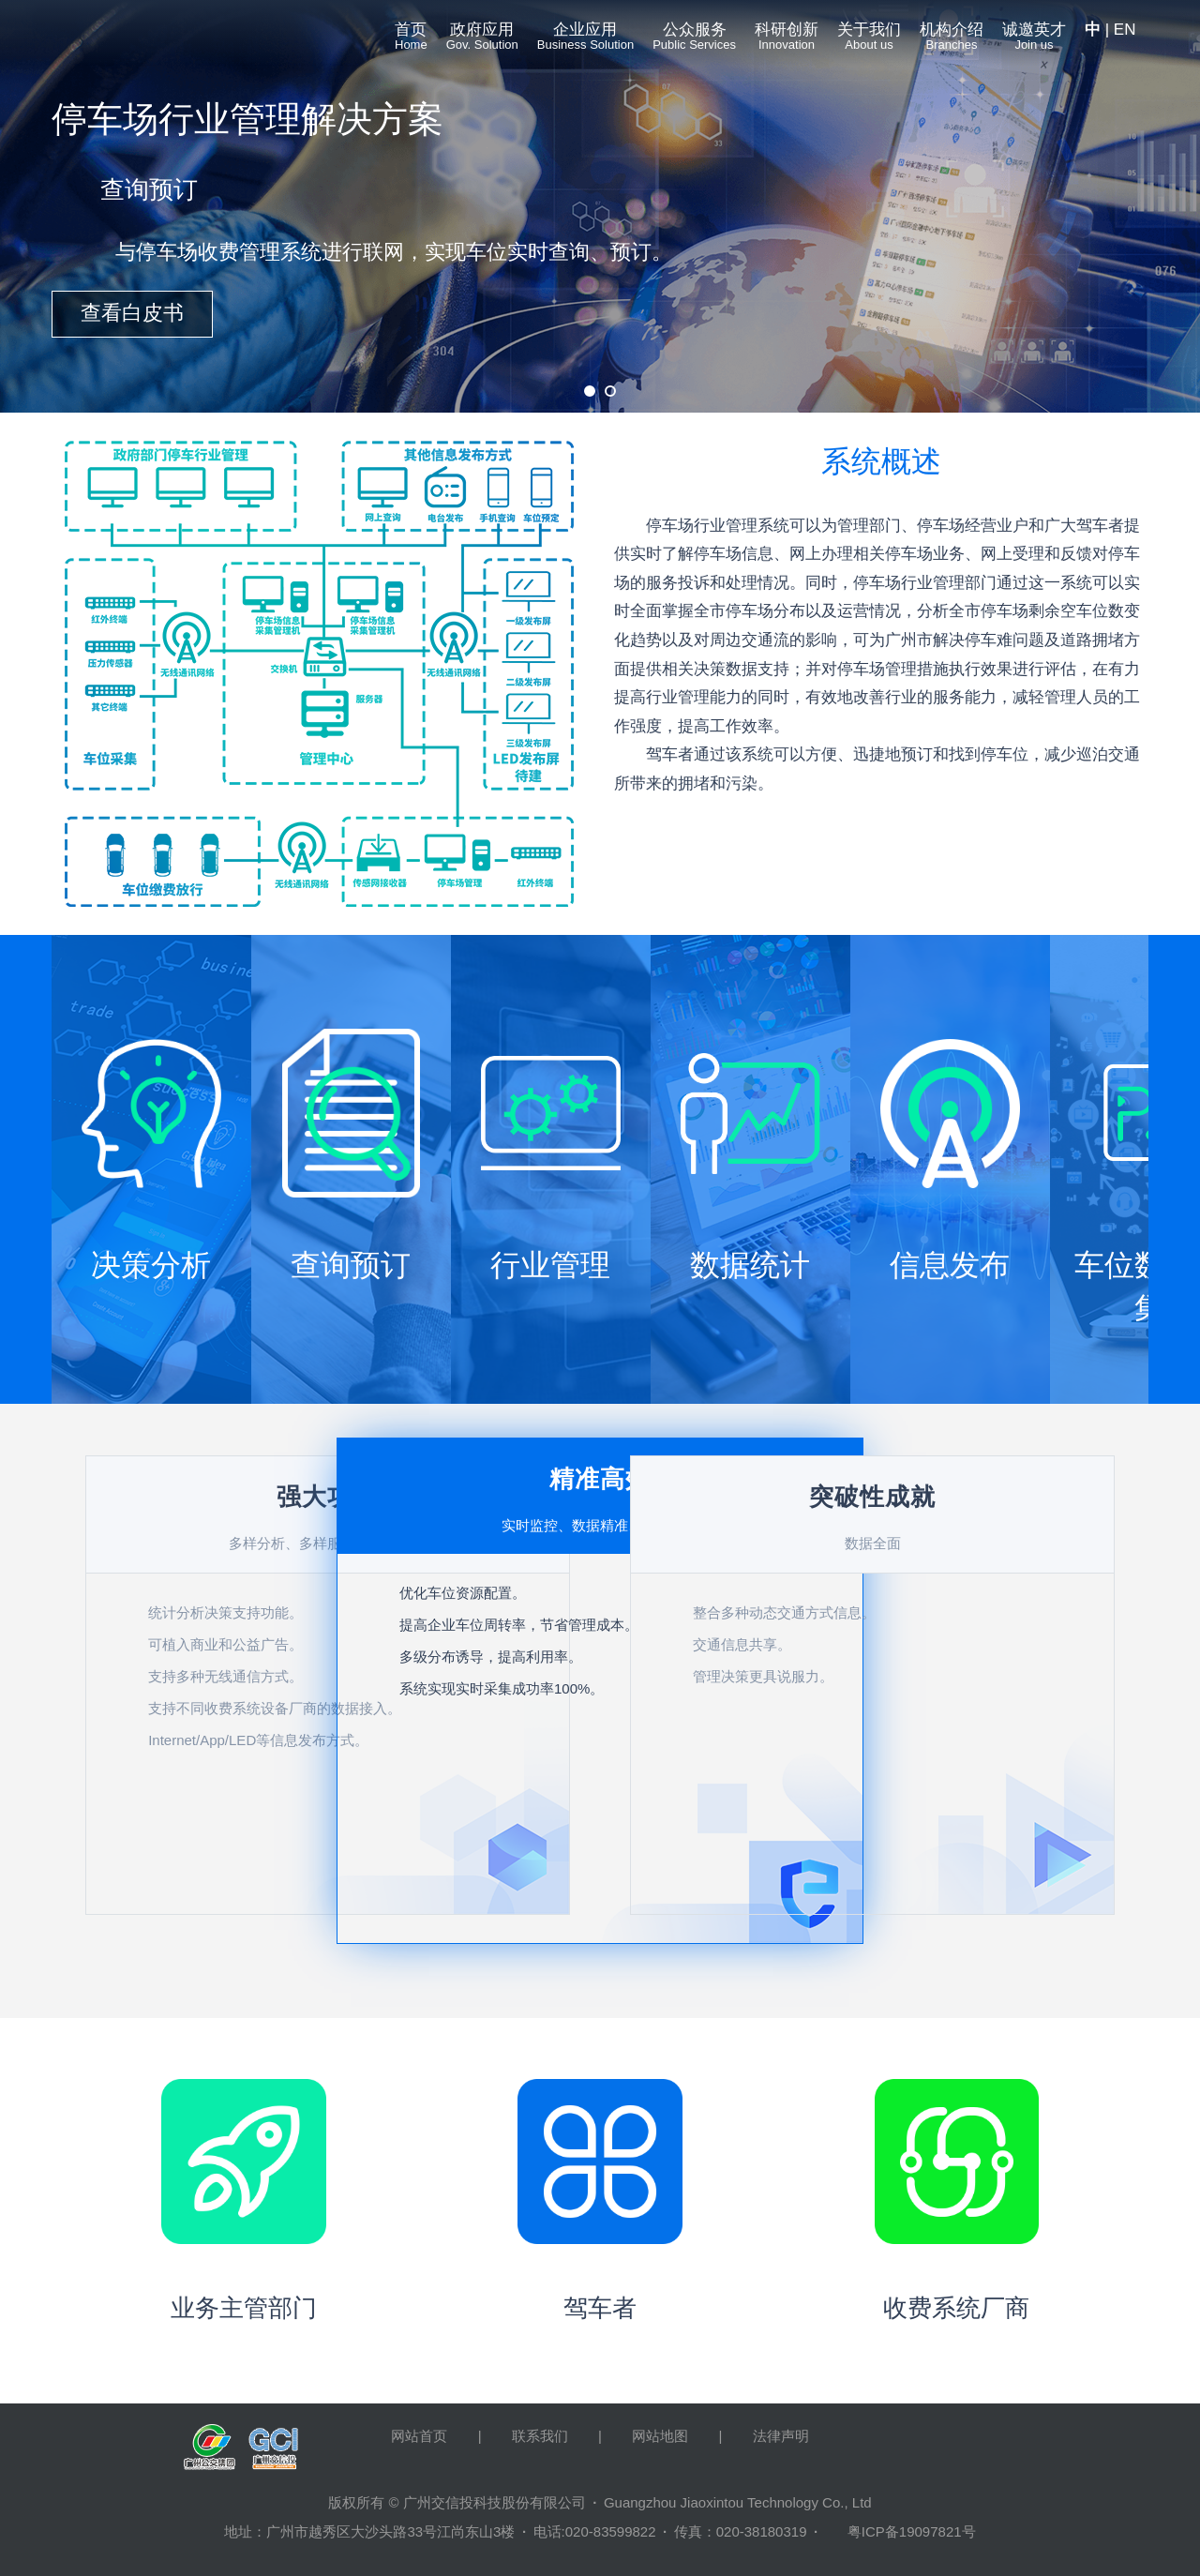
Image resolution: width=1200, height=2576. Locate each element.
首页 (411, 40)
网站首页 (419, 2436)
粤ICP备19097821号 (912, 2531)
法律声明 (781, 2436)
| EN (1110, 29)
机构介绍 (951, 40)
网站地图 (660, 2436)
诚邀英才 (1034, 40)
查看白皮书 (132, 312)
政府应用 (482, 40)
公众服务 (694, 40)
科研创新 (786, 40)
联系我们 (540, 2436)
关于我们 (869, 40)
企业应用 (585, 40)
